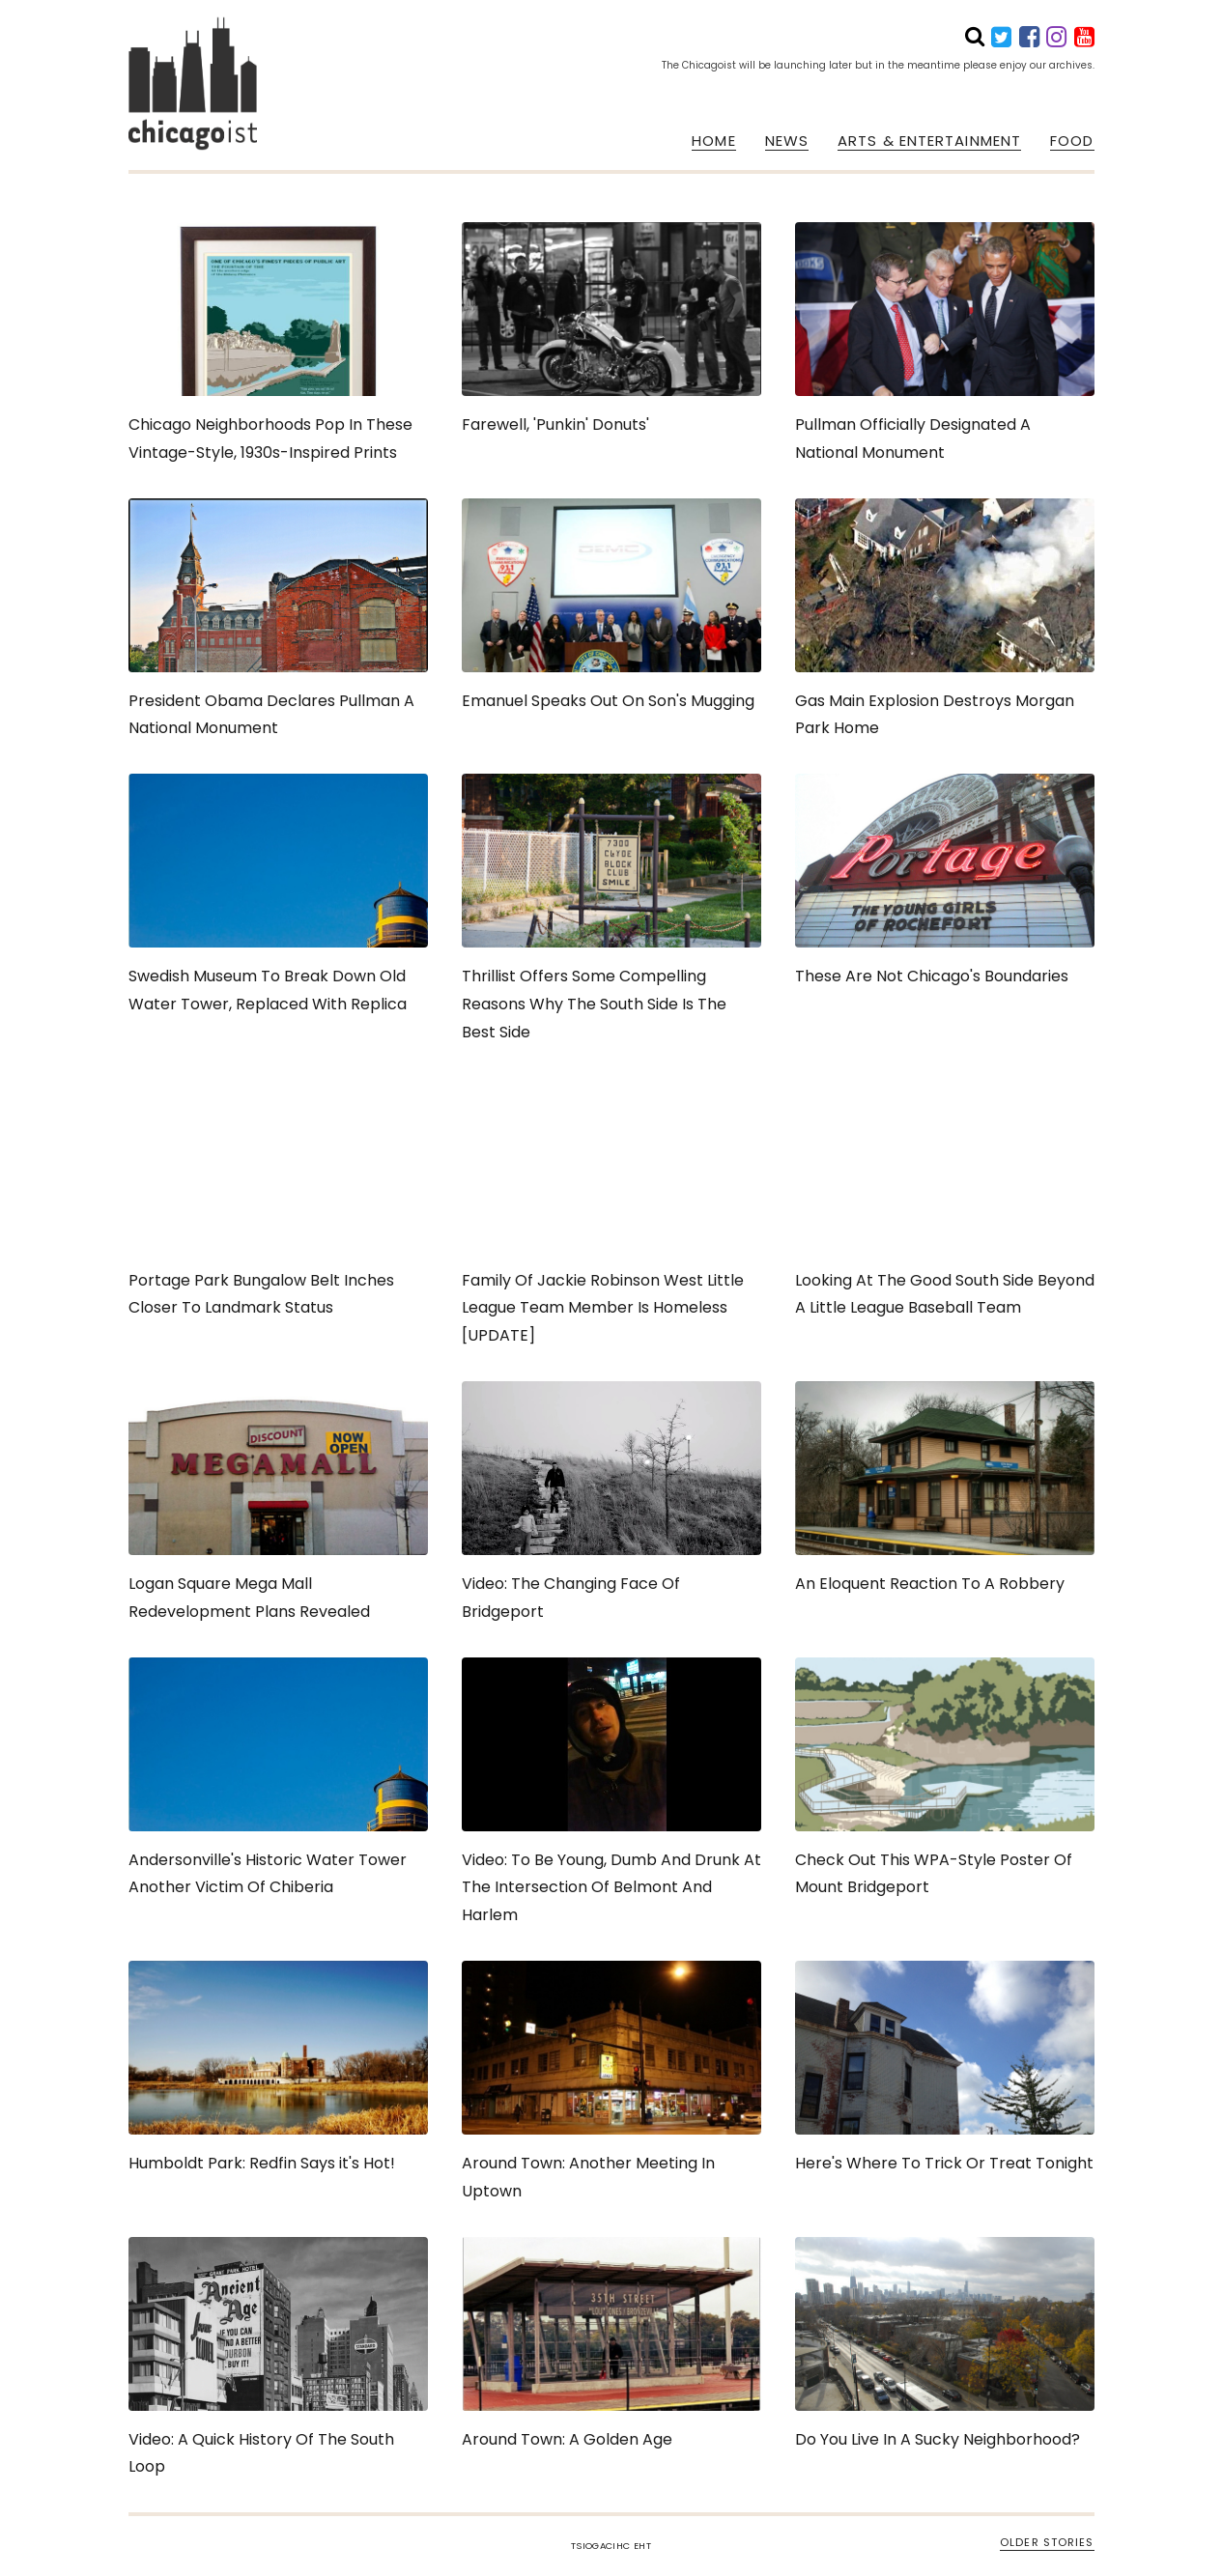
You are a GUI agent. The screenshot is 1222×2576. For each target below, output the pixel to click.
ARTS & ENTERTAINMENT (929, 141)
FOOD (1072, 141)
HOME (713, 141)
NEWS (787, 141)
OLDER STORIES (1047, 2542)
